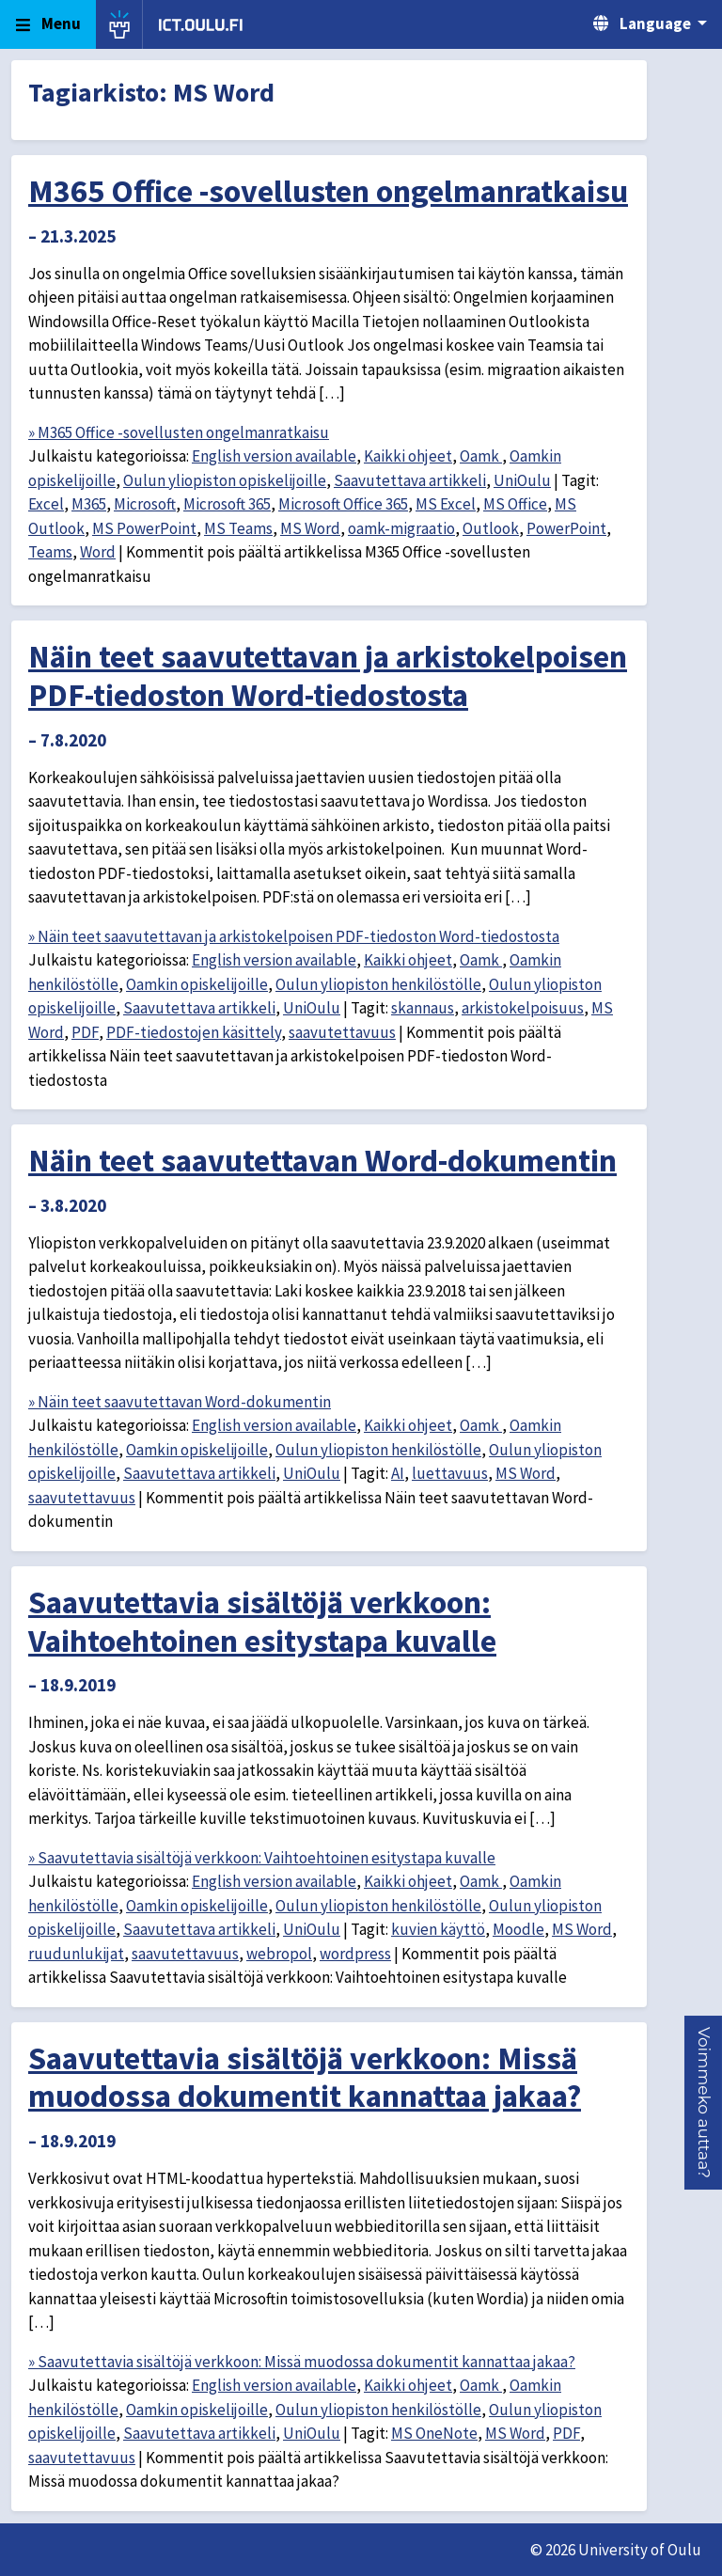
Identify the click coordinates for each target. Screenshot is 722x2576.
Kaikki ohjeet (408, 456)
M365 (88, 504)
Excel (46, 504)
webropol (279, 1953)
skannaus (422, 1007)
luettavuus (450, 1473)
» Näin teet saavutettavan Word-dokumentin (179, 1401)
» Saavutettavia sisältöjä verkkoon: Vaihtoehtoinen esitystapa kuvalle (261, 1857)
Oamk (481, 456)
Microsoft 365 (227, 504)
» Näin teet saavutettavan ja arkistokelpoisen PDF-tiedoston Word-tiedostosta (293, 936)
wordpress (355, 1953)
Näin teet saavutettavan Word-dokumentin (322, 1160)
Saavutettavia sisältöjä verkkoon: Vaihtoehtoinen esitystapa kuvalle (262, 1621)
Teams (50, 552)
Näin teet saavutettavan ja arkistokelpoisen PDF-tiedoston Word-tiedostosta (327, 675)
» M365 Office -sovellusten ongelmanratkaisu (178, 432)
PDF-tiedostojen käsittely (193, 1032)
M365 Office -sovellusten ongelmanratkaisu (328, 191)
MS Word (310, 528)
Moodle (518, 1929)
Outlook (491, 528)
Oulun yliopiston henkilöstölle (378, 984)
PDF (85, 1032)
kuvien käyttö (438, 1929)
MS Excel (446, 504)
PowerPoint (566, 528)
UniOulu (522, 480)
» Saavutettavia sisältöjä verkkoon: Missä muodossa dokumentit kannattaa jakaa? (301, 2361)
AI (397, 1473)
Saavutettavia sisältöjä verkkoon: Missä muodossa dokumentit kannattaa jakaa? (304, 2077)
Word (98, 552)
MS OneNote (434, 2433)
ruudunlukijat (76, 1953)
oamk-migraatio (401, 528)
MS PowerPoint (144, 528)
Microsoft (145, 504)
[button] (704, 2103)
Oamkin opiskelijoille (197, 984)
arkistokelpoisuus (523, 1007)
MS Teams (238, 528)
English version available (274, 456)
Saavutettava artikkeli (410, 480)
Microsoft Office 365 (343, 504)
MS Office (515, 504)
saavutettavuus (342, 1032)
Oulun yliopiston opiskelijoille (224, 480)
